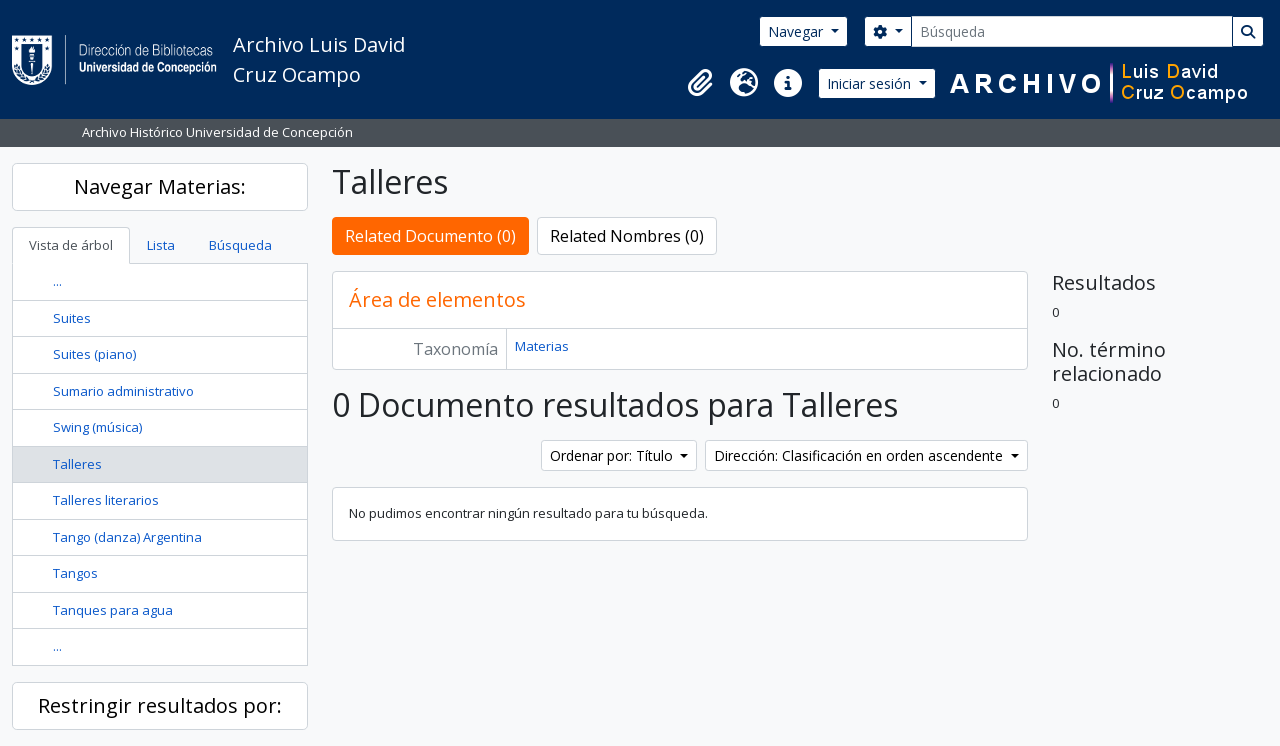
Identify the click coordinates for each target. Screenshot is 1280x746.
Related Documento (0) (430, 236)
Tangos (75, 573)
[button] (700, 83)
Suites (72, 318)
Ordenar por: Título (613, 455)
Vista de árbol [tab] (71, 245)
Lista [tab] (161, 245)
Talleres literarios (106, 500)
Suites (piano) (94, 354)
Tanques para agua (113, 610)
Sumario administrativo (123, 391)
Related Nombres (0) (627, 236)
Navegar (797, 31)
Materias (542, 346)
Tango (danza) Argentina (127, 537)
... (57, 281)
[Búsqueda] (1072, 31)
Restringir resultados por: (160, 705)
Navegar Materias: (160, 186)
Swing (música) (97, 427)
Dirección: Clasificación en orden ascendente (860, 455)
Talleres (77, 464)
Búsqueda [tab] (240, 245)
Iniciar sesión (871, 83)
